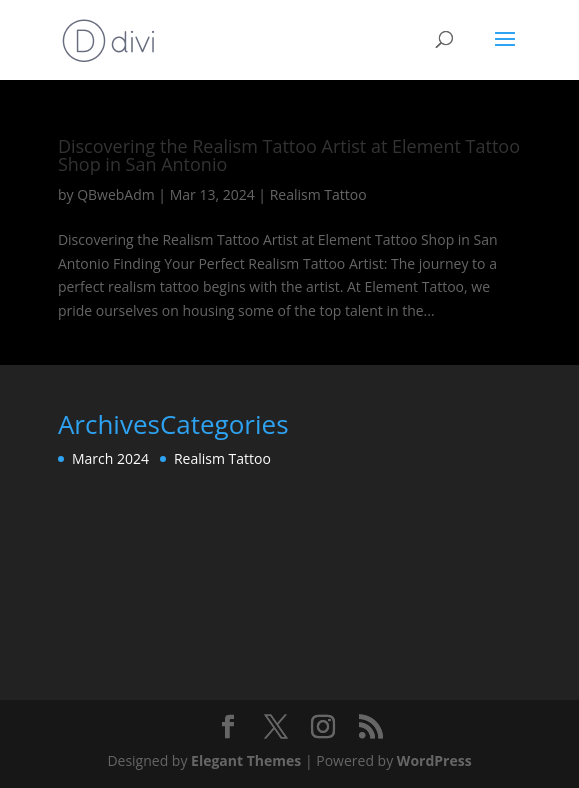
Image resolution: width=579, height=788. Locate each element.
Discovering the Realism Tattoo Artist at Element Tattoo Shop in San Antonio (289, 155)
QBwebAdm (116, 194)
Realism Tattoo (318, 194)
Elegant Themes (246, 760)
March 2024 (110, 458)
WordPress (434, 760)
